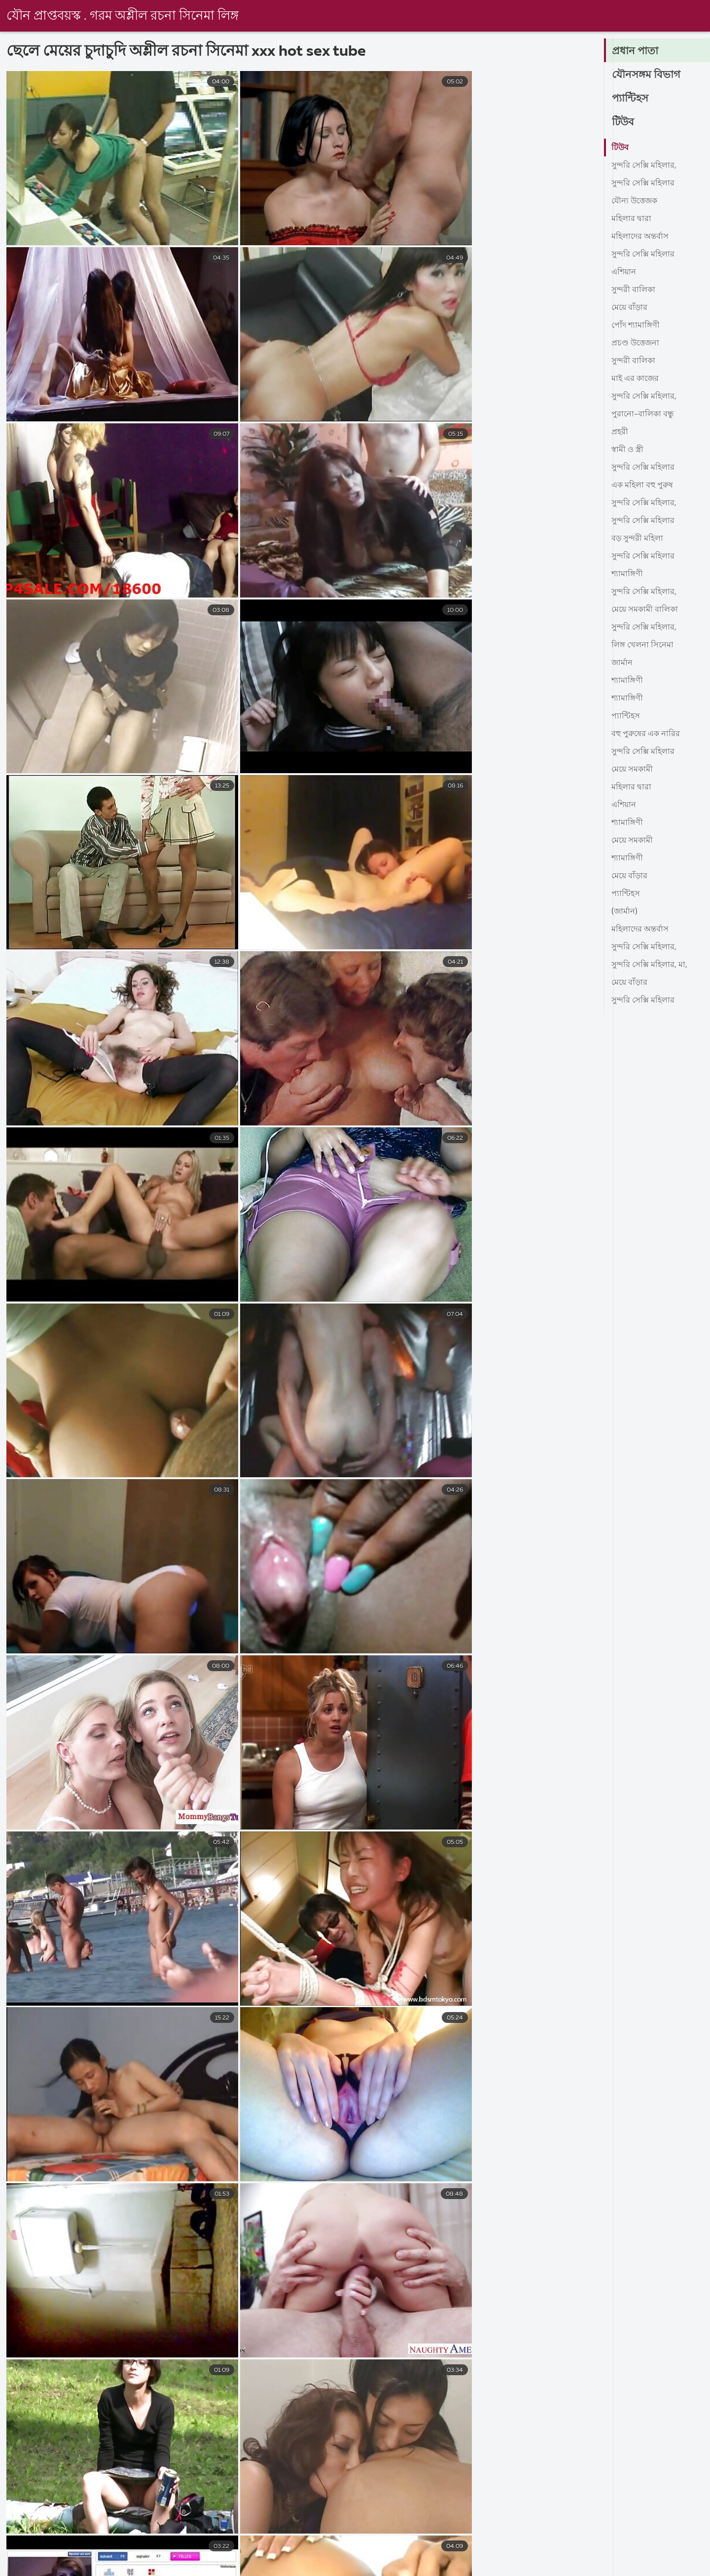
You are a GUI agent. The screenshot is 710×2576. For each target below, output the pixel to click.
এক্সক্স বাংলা (258, 2568)
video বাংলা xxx (557, 2568)
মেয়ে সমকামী (632, 770)
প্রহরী (619, 432)
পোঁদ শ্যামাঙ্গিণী (635, 326)
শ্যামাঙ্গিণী (627, 574)
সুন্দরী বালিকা (633, 290)
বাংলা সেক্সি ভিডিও (181, 2568)
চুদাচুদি (312, 2568)
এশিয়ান (623, 272)
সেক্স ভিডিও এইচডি (33, 2568)
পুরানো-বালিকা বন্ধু (642, 414)
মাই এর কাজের (635, 379)
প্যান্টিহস (631, 98)
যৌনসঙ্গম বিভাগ (647, 75)
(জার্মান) (624, 912)
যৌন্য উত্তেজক (634, 201)
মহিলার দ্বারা (631, 219)
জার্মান (622, 663)
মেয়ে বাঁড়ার (629, 308)
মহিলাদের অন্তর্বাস (640, 237)
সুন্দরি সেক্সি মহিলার (642, 183)
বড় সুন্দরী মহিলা (637, 539)
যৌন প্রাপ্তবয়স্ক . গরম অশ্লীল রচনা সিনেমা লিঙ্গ (123, 16)
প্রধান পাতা (635, 51)
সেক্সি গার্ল (627, 2568)
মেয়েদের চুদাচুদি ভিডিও (387, 2568)
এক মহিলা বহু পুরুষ (642, 485)
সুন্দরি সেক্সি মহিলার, (643, 166)
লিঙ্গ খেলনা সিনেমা (642, 645)
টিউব (623, 122)
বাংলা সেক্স (107, 2568)
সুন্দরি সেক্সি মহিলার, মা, (649, 965)
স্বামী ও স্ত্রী (627, 450)
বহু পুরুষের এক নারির (645, 734)
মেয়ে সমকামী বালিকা (644, 610)
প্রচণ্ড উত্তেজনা (635, 343)
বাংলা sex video (477, 2568)
